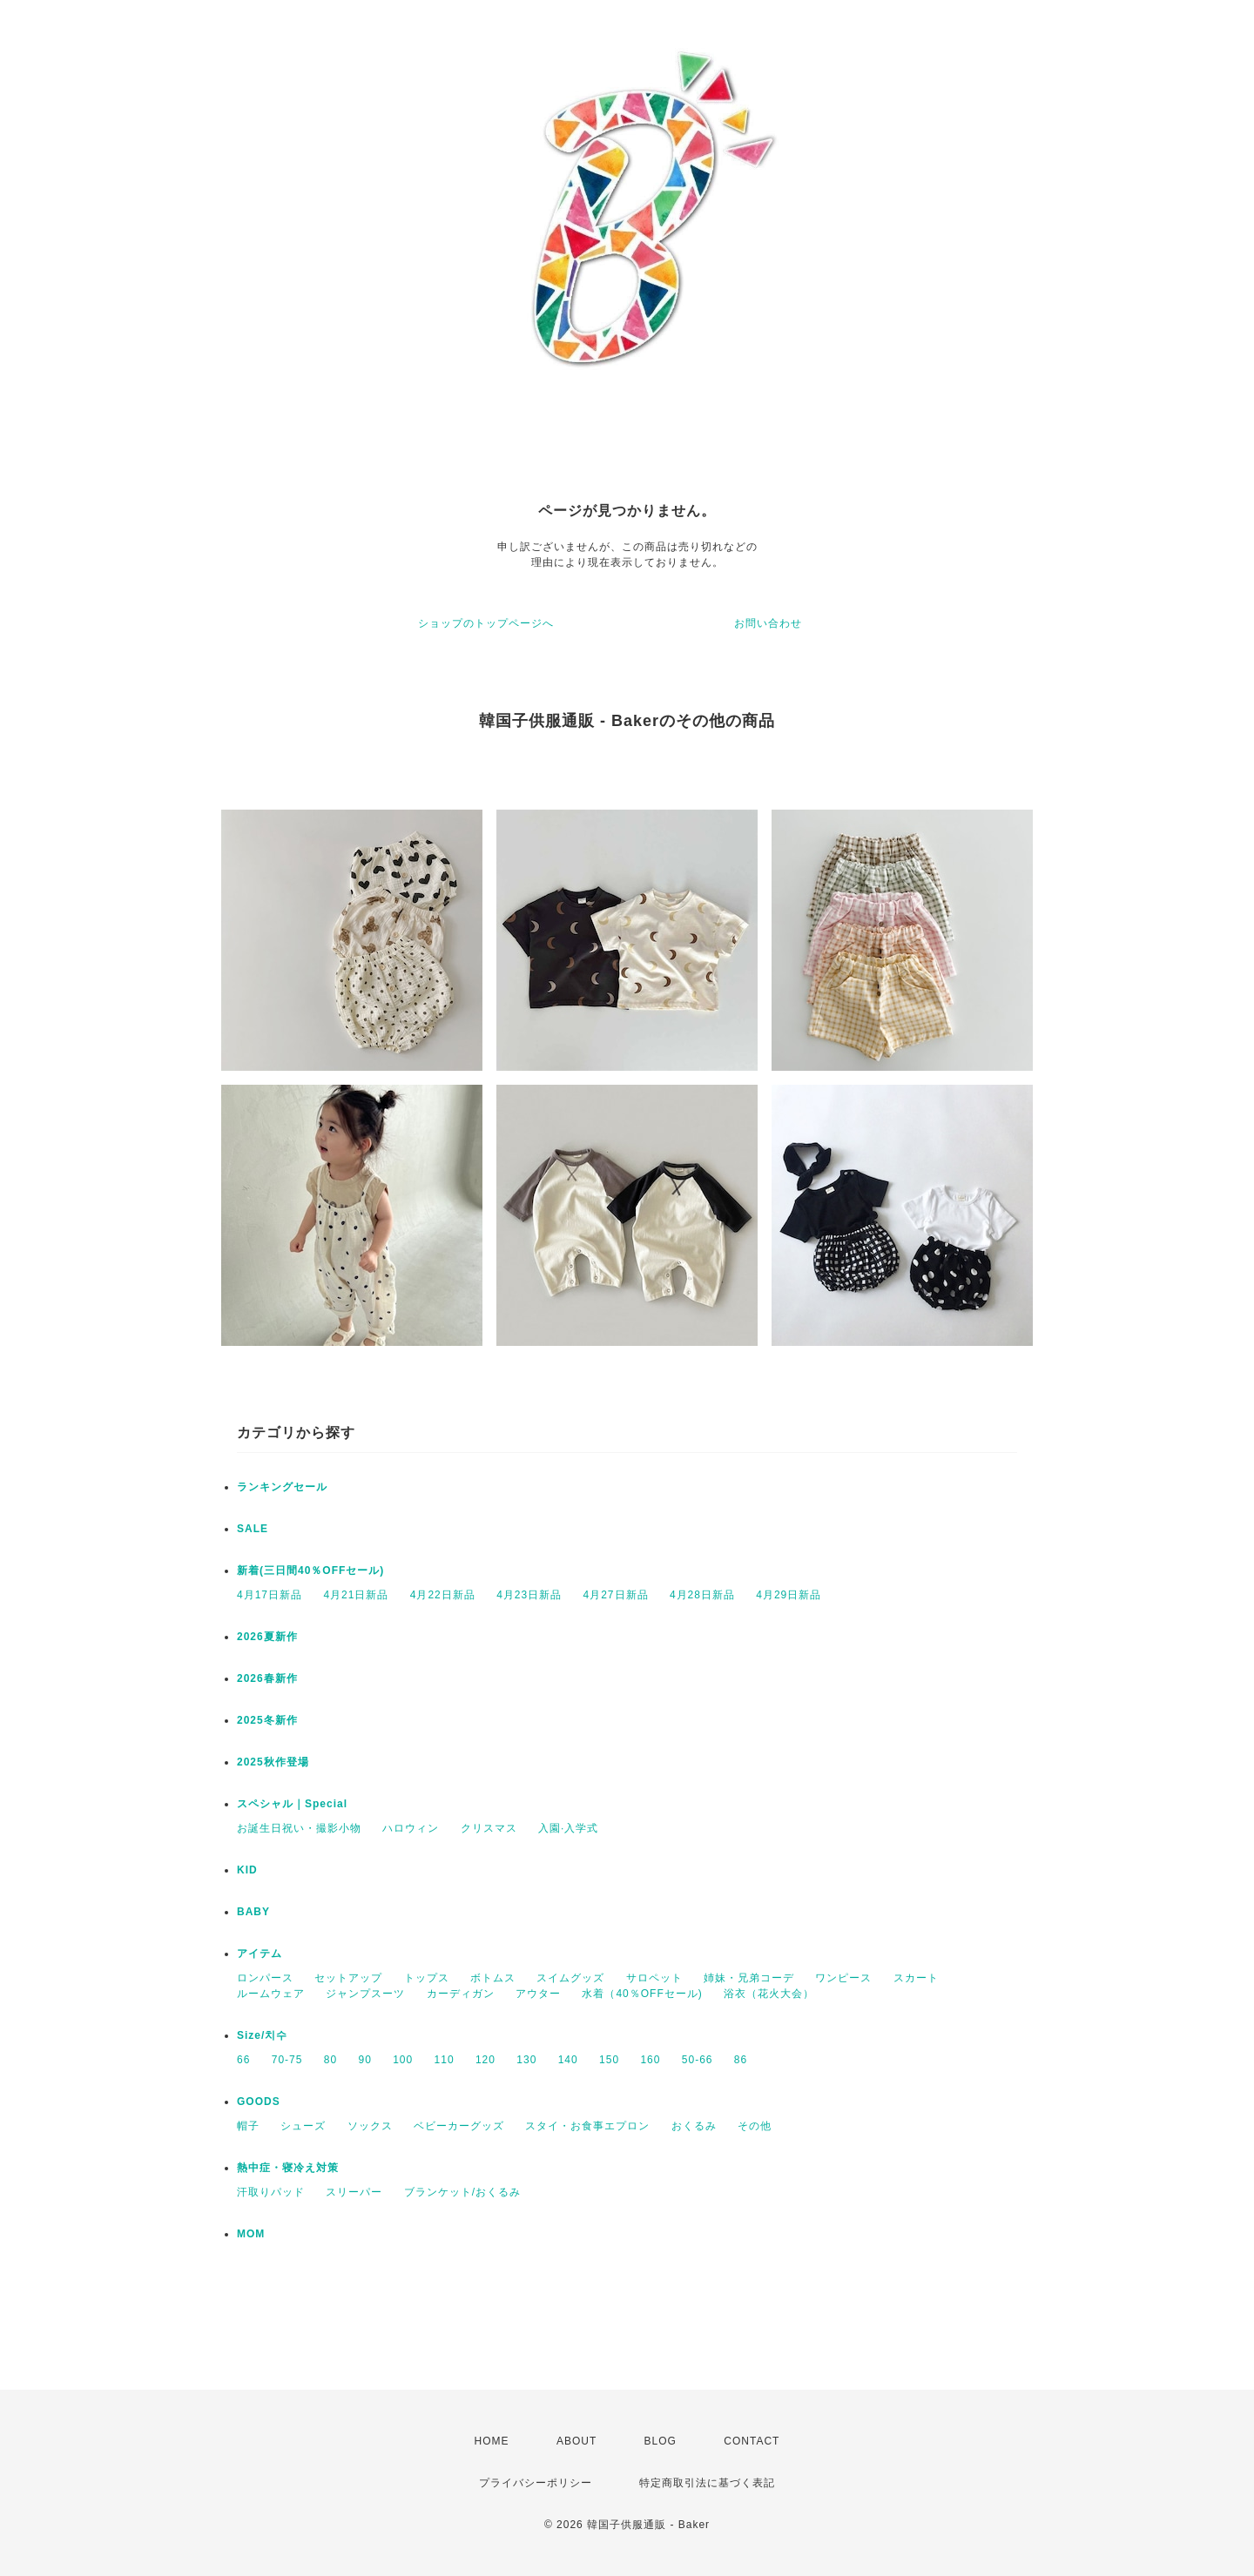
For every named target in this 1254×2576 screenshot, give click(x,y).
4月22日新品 (442, 1595)
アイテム (259, 1953)
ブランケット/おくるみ (462, 2192)
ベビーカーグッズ (459, 2126)
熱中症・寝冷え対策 (288, 2168)
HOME (492, 2441)
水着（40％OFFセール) (642, 1993)
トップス (426, 1978)
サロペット (654, 1978)
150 (609, 2060)
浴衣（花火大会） (769, 1993)
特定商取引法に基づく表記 (707, 2483)
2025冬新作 (267, 1720)
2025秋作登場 (273, 1762)
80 (330, 2060)
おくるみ (694, 2126)
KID (247, 1870)
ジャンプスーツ (365, 1993)
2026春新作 (267, 1678)
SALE (252, 1529)
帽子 (248, 2126)
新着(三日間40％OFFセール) (310, 1570)
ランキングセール (282, 1487)
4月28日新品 (702, 1595)
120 (485, 2060)
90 (364, 2060)
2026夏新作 (267, 1637)
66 (243, 2060)
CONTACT (751, 2441)
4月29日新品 (788, 1595)
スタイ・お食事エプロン (587, 2126)
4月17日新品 (269, 1595)
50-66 (697, 2060)
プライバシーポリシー (535, 2483)
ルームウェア (271, 1993)
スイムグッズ (570, 1978)
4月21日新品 (355, 1595)
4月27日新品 (616, 1595)
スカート (916, 1978)
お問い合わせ (768, 623)
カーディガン (461, 1993)
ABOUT (576, 2441)
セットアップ (348, 1978)
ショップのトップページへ (486, 623)
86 (740, 2060)
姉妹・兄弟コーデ (749, 1978)
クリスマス (489, 1828)
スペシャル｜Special (292, 1804)
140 (568, 2060)
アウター (538, 1993)
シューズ (303, 2126)
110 (445, 2060)
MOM (251, 2234)
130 (526, 2060)
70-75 (287, 2060)
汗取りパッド (271, 2192)
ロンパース (265, 1978)
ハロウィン (410, 1828)
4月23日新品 (529, 1595)
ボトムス (493, 1978)
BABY (253, 1912)
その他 (755, 2126)
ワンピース (843, 1978)
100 (403, 2060)
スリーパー (354, 2192)
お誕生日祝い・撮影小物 (299, 1828)
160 (650, 2060)
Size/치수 (262, 2035)
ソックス (370, 2126)
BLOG (660, 2441)
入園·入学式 (568, 1828)
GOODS (258, 2101)
